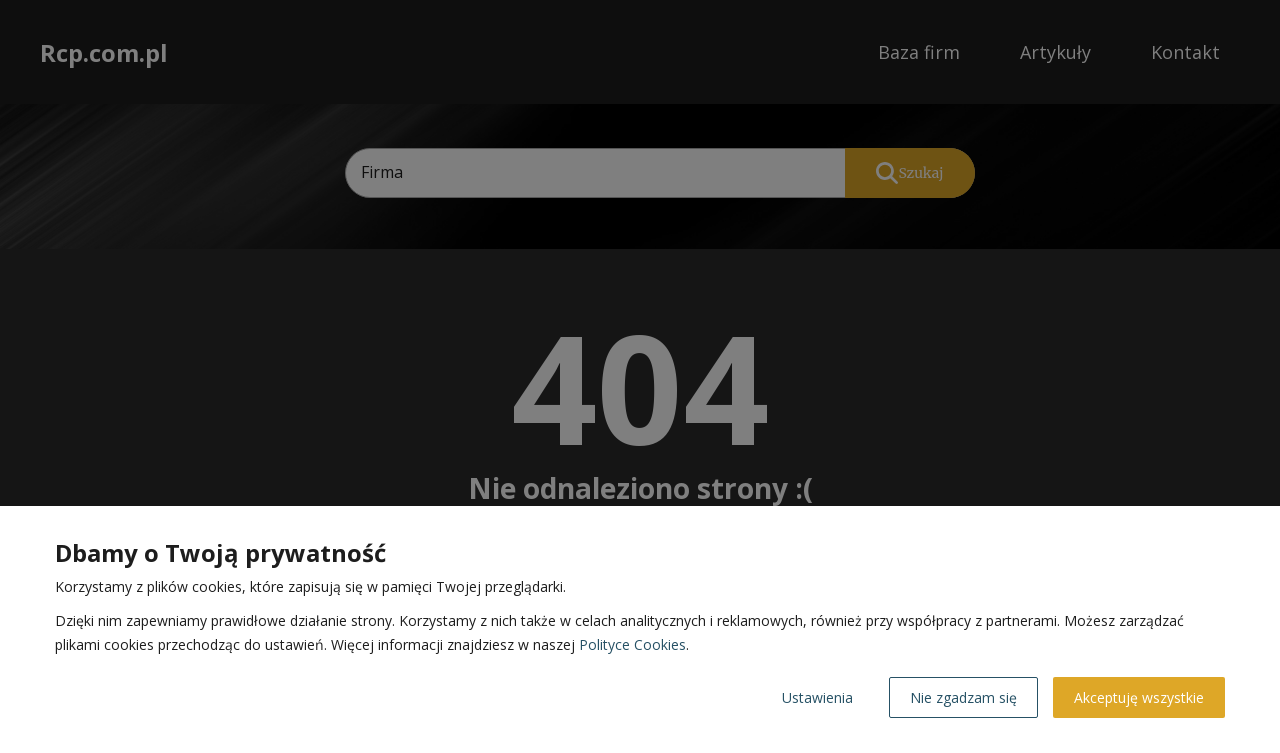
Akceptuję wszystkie (1139, 697)
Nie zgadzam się (963, 697)
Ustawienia (817, 697)
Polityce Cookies (632, 644)
